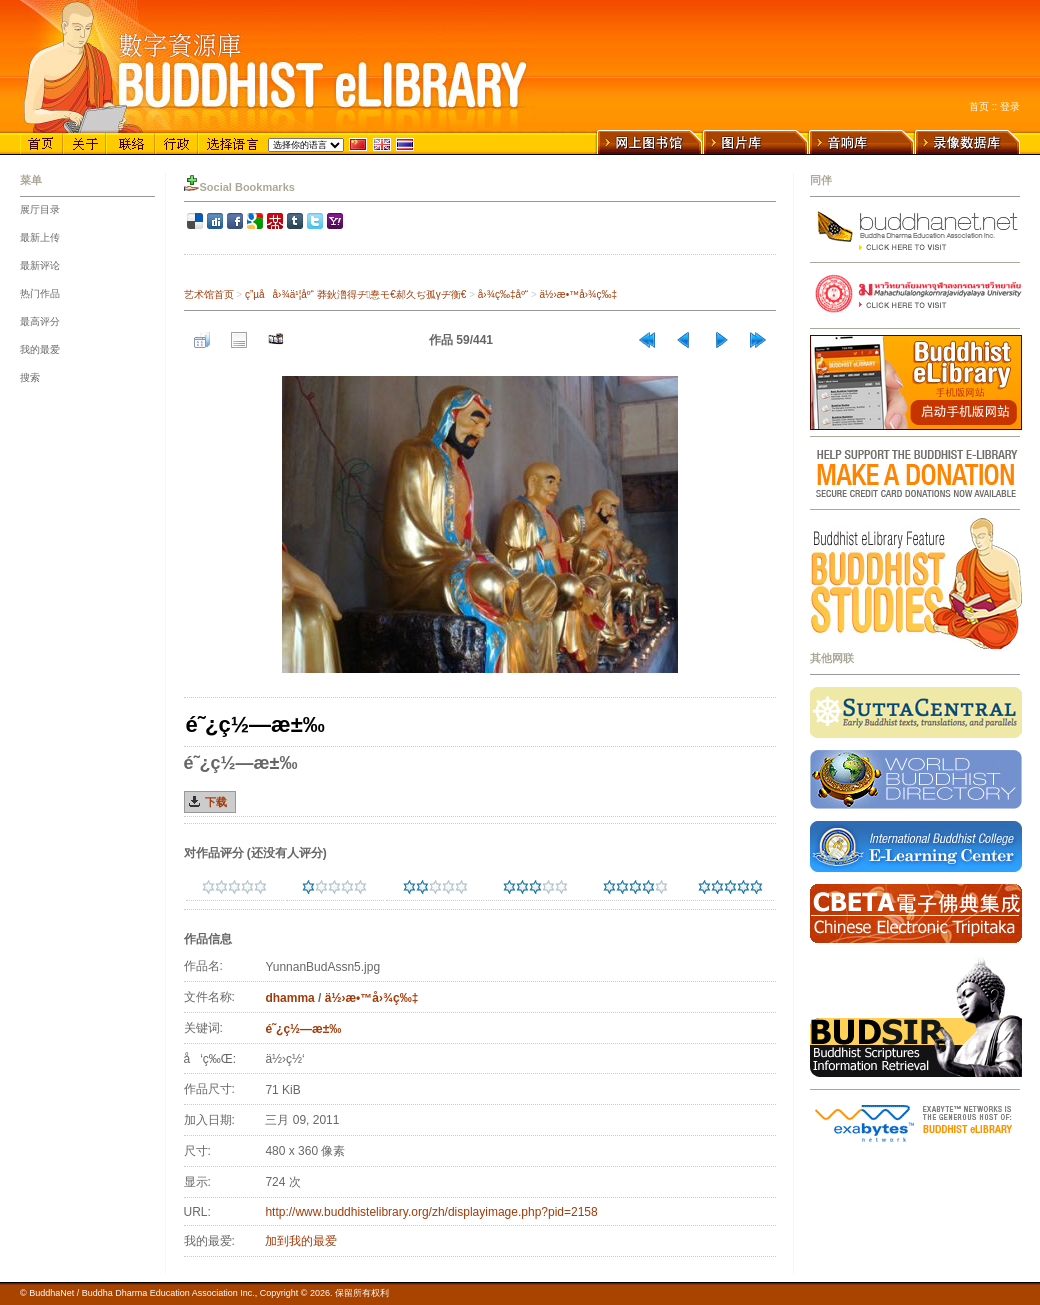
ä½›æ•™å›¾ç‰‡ (578, 294)
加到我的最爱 (301, 1241)
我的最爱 (40, 349)
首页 (979, 106)
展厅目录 (40, 209)
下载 (216, 802)
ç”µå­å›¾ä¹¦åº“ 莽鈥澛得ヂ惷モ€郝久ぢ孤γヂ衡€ (355, 294)
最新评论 (40, 265)
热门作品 (40, 293)
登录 (1010, 106)
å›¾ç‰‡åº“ (503, 294)
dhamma (289, 998)
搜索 (30, 377)
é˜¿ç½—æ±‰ (303, 1029)
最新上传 (40, 237)
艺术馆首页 (209, 294)
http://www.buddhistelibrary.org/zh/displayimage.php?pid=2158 (431, 1212)
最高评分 (40, 321)
